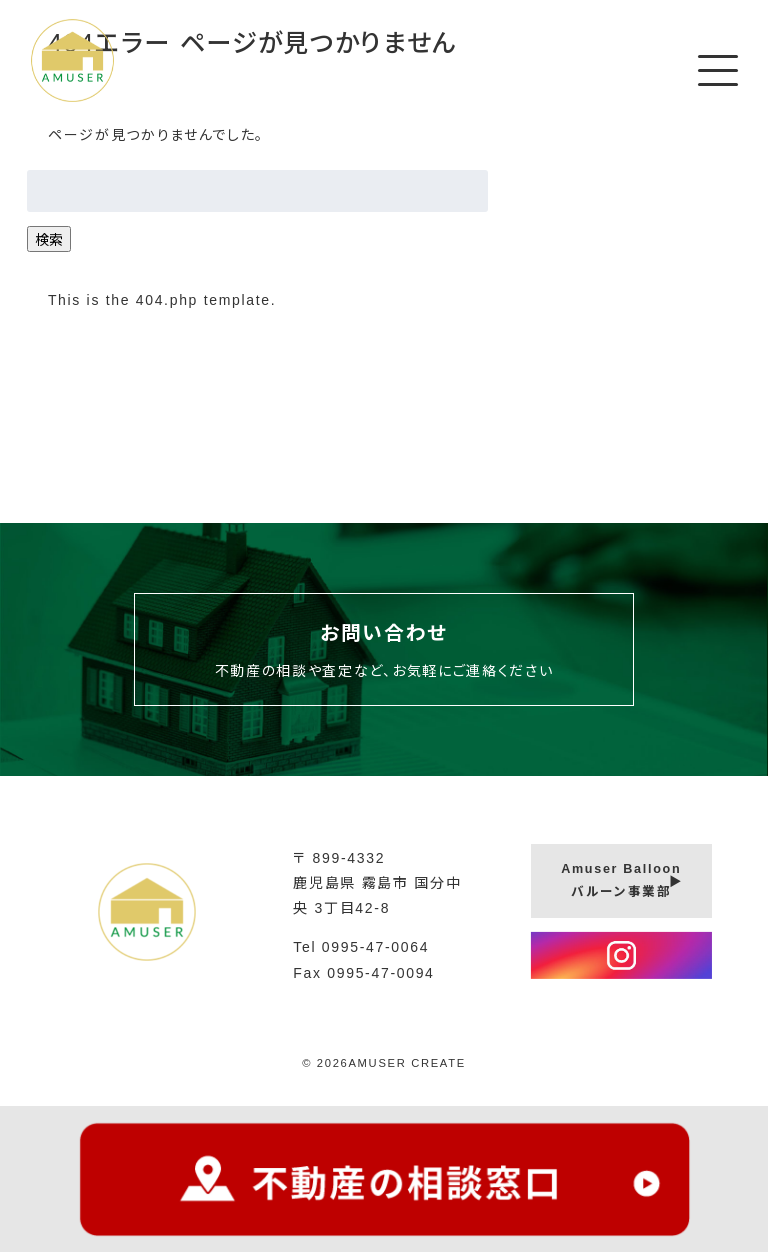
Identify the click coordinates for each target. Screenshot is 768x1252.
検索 (49, 240)
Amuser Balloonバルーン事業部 (621, 880)
